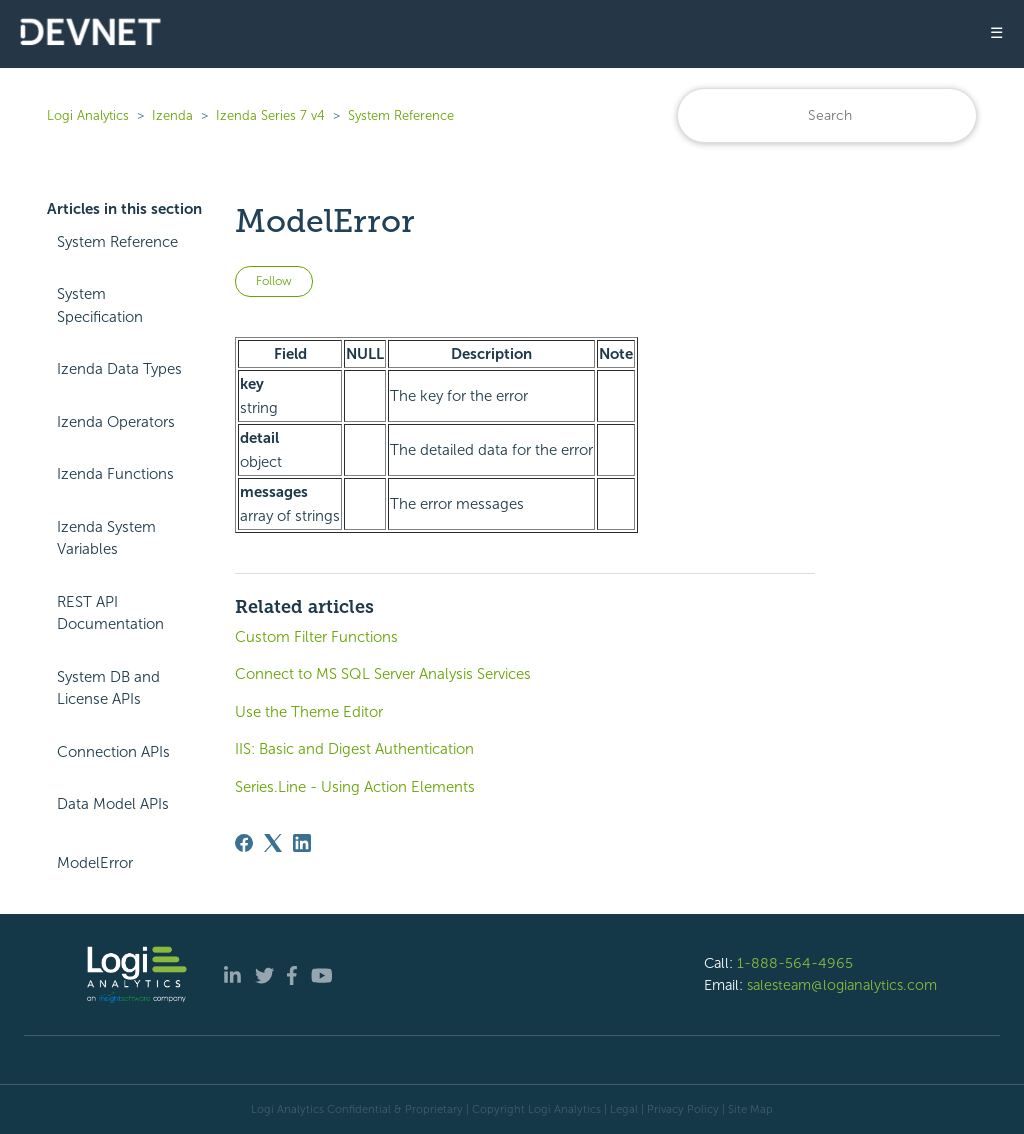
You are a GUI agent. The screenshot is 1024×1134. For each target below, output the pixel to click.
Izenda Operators (116, 422)
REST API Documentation (110, 613)
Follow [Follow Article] (274, 281)
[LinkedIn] (302, 843)
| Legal (621, 1109)
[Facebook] (244, 843)
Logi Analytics (88, 115)
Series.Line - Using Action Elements (355, 787)
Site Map (750, 1109)
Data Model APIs (113, 804)
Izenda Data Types (119, 369)
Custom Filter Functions (316, 637)
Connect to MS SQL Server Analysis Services (383, 674)
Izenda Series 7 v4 (270, 115)
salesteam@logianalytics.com (842, 985)
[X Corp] (273, 843)
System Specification (100, 305)
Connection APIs (113, 752)
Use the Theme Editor (309, 712)
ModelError (95, 863)
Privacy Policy (683, 1109)
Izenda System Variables (106, 538)
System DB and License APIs (108, 688)
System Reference (401, 115)
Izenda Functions (115, 474)
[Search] (827, 115)
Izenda (172, 115)
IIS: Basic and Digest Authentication (354, 749)
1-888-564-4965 (795, 963)
